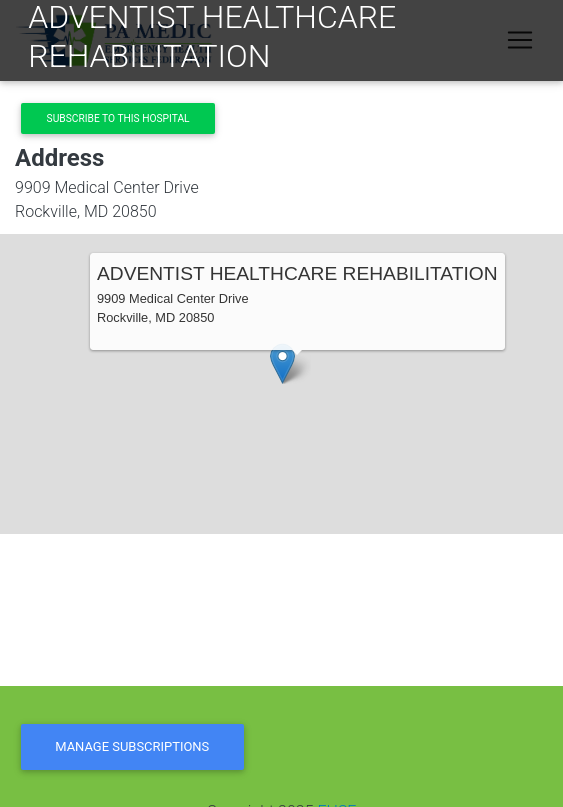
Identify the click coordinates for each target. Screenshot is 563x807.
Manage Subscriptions (132, 746)
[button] (282, 363)
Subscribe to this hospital (118, 118)
